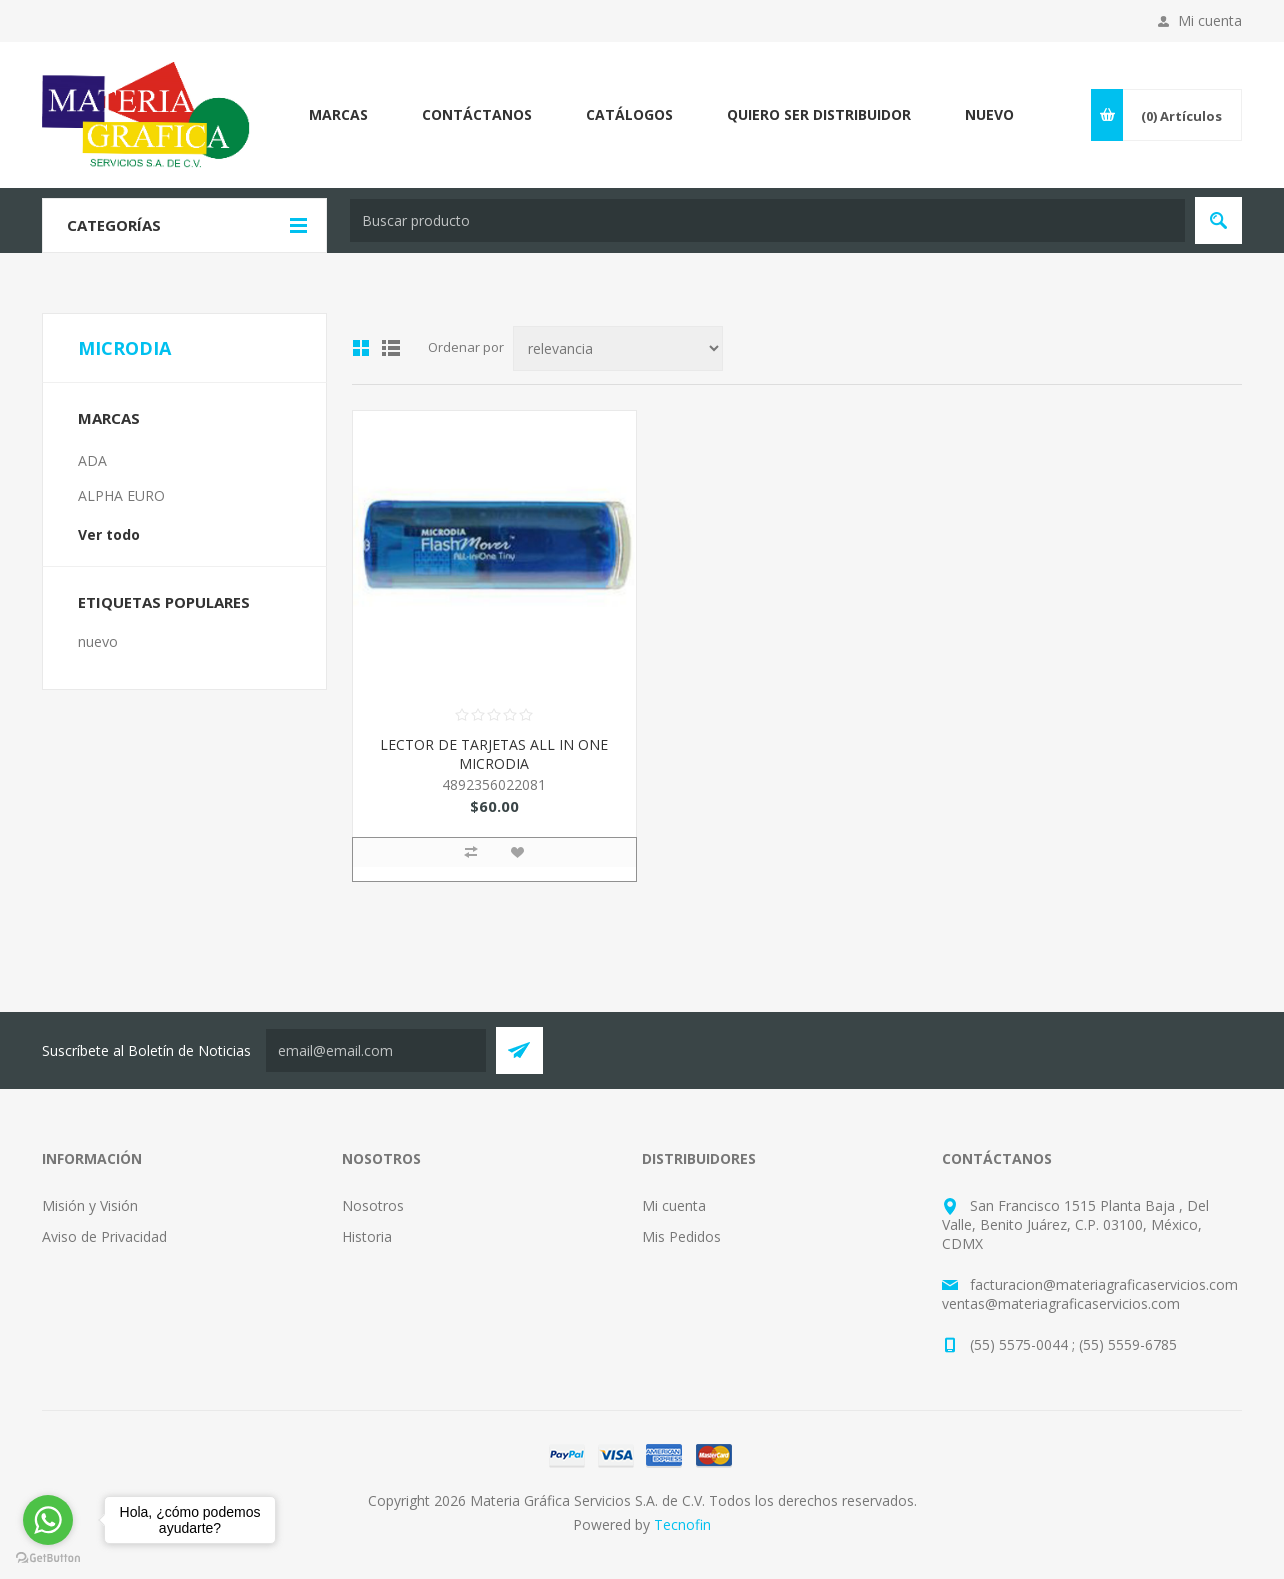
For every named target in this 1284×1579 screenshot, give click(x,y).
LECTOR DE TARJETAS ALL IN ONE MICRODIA (494, 754)
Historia (367, 1236)
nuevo (98, 641)
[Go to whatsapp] (48, 1520)
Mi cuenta (1210, 20)
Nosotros (373, 1205)
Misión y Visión (90, 1205)
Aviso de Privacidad (104, 1236)
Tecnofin (682, 1524)
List (391, 348)
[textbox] (767, 220)
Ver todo (109, 534)
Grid (361, 348)
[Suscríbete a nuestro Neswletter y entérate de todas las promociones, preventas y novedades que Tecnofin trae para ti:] (376, 1050)
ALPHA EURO (121, 495)
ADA (92, 460)
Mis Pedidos (681, 1236)
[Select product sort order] (618, 348)
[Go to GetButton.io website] (48, 1558)
